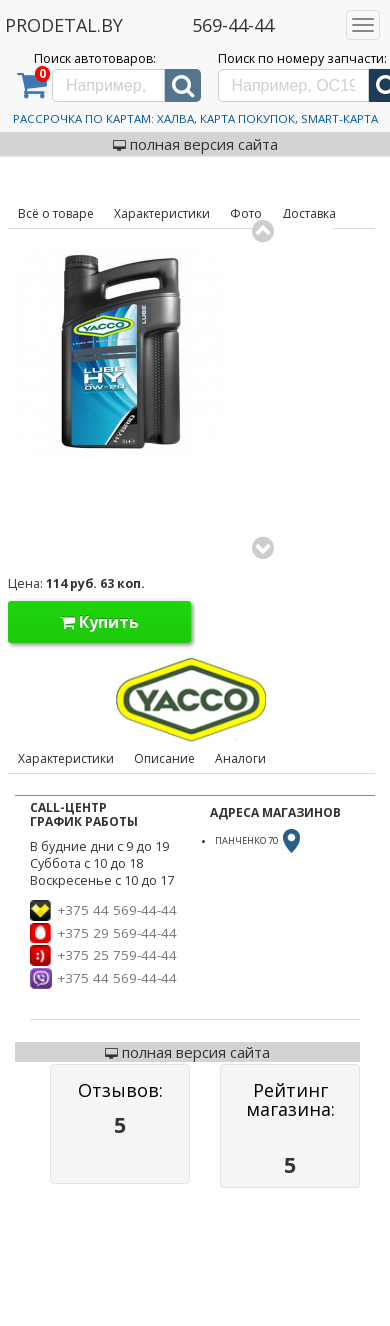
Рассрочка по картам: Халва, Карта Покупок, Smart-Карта (195, 118)
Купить (99, 622)
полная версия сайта (195, 144)
